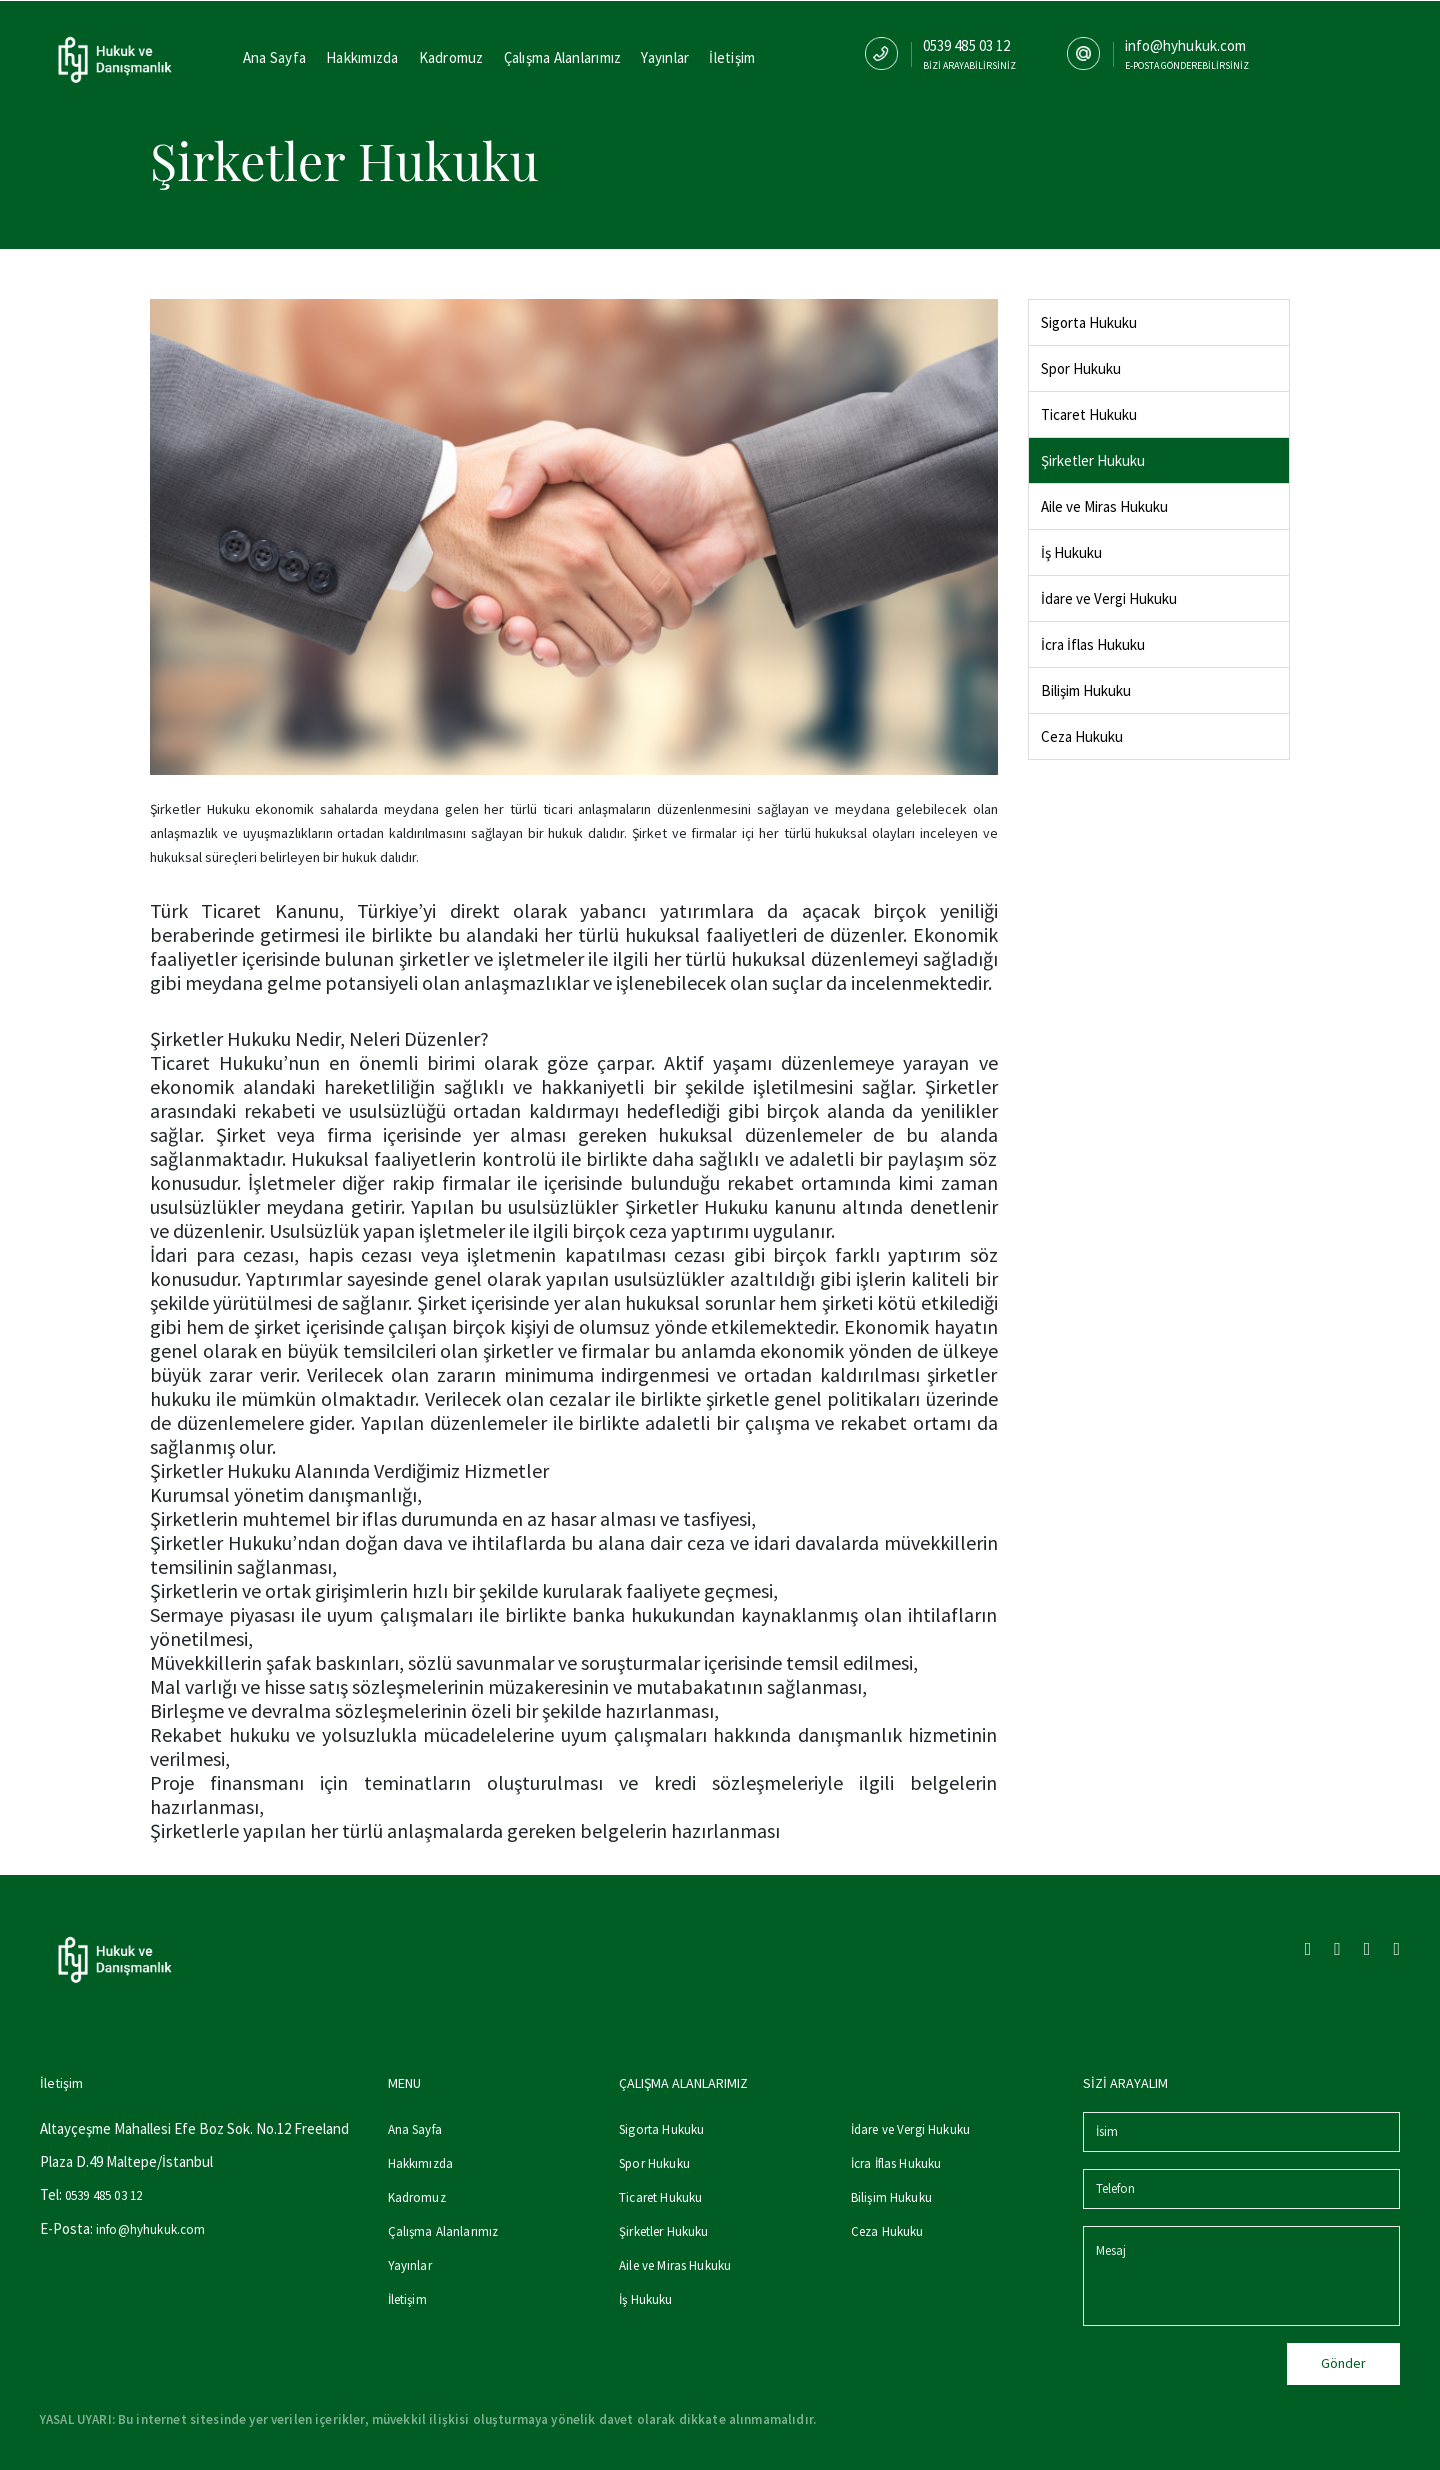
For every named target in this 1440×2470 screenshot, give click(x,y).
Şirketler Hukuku (1093, 460)
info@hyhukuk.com (150, 2229)
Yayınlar (665, 57)
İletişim (732, 57)
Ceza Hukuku (1082, 736)
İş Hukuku (1071, 552)
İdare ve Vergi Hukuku (1109, 598)
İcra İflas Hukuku (1093, 644)
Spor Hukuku (1081, 368)
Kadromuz (451, 57)
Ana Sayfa (274, 57)
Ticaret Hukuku (1089, 414)
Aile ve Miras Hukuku (1104, 506)
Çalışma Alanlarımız (563, 57)
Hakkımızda (362, 57)
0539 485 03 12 (103, 2195)
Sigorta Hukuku (1089, 322)
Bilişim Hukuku (1086, 690)
